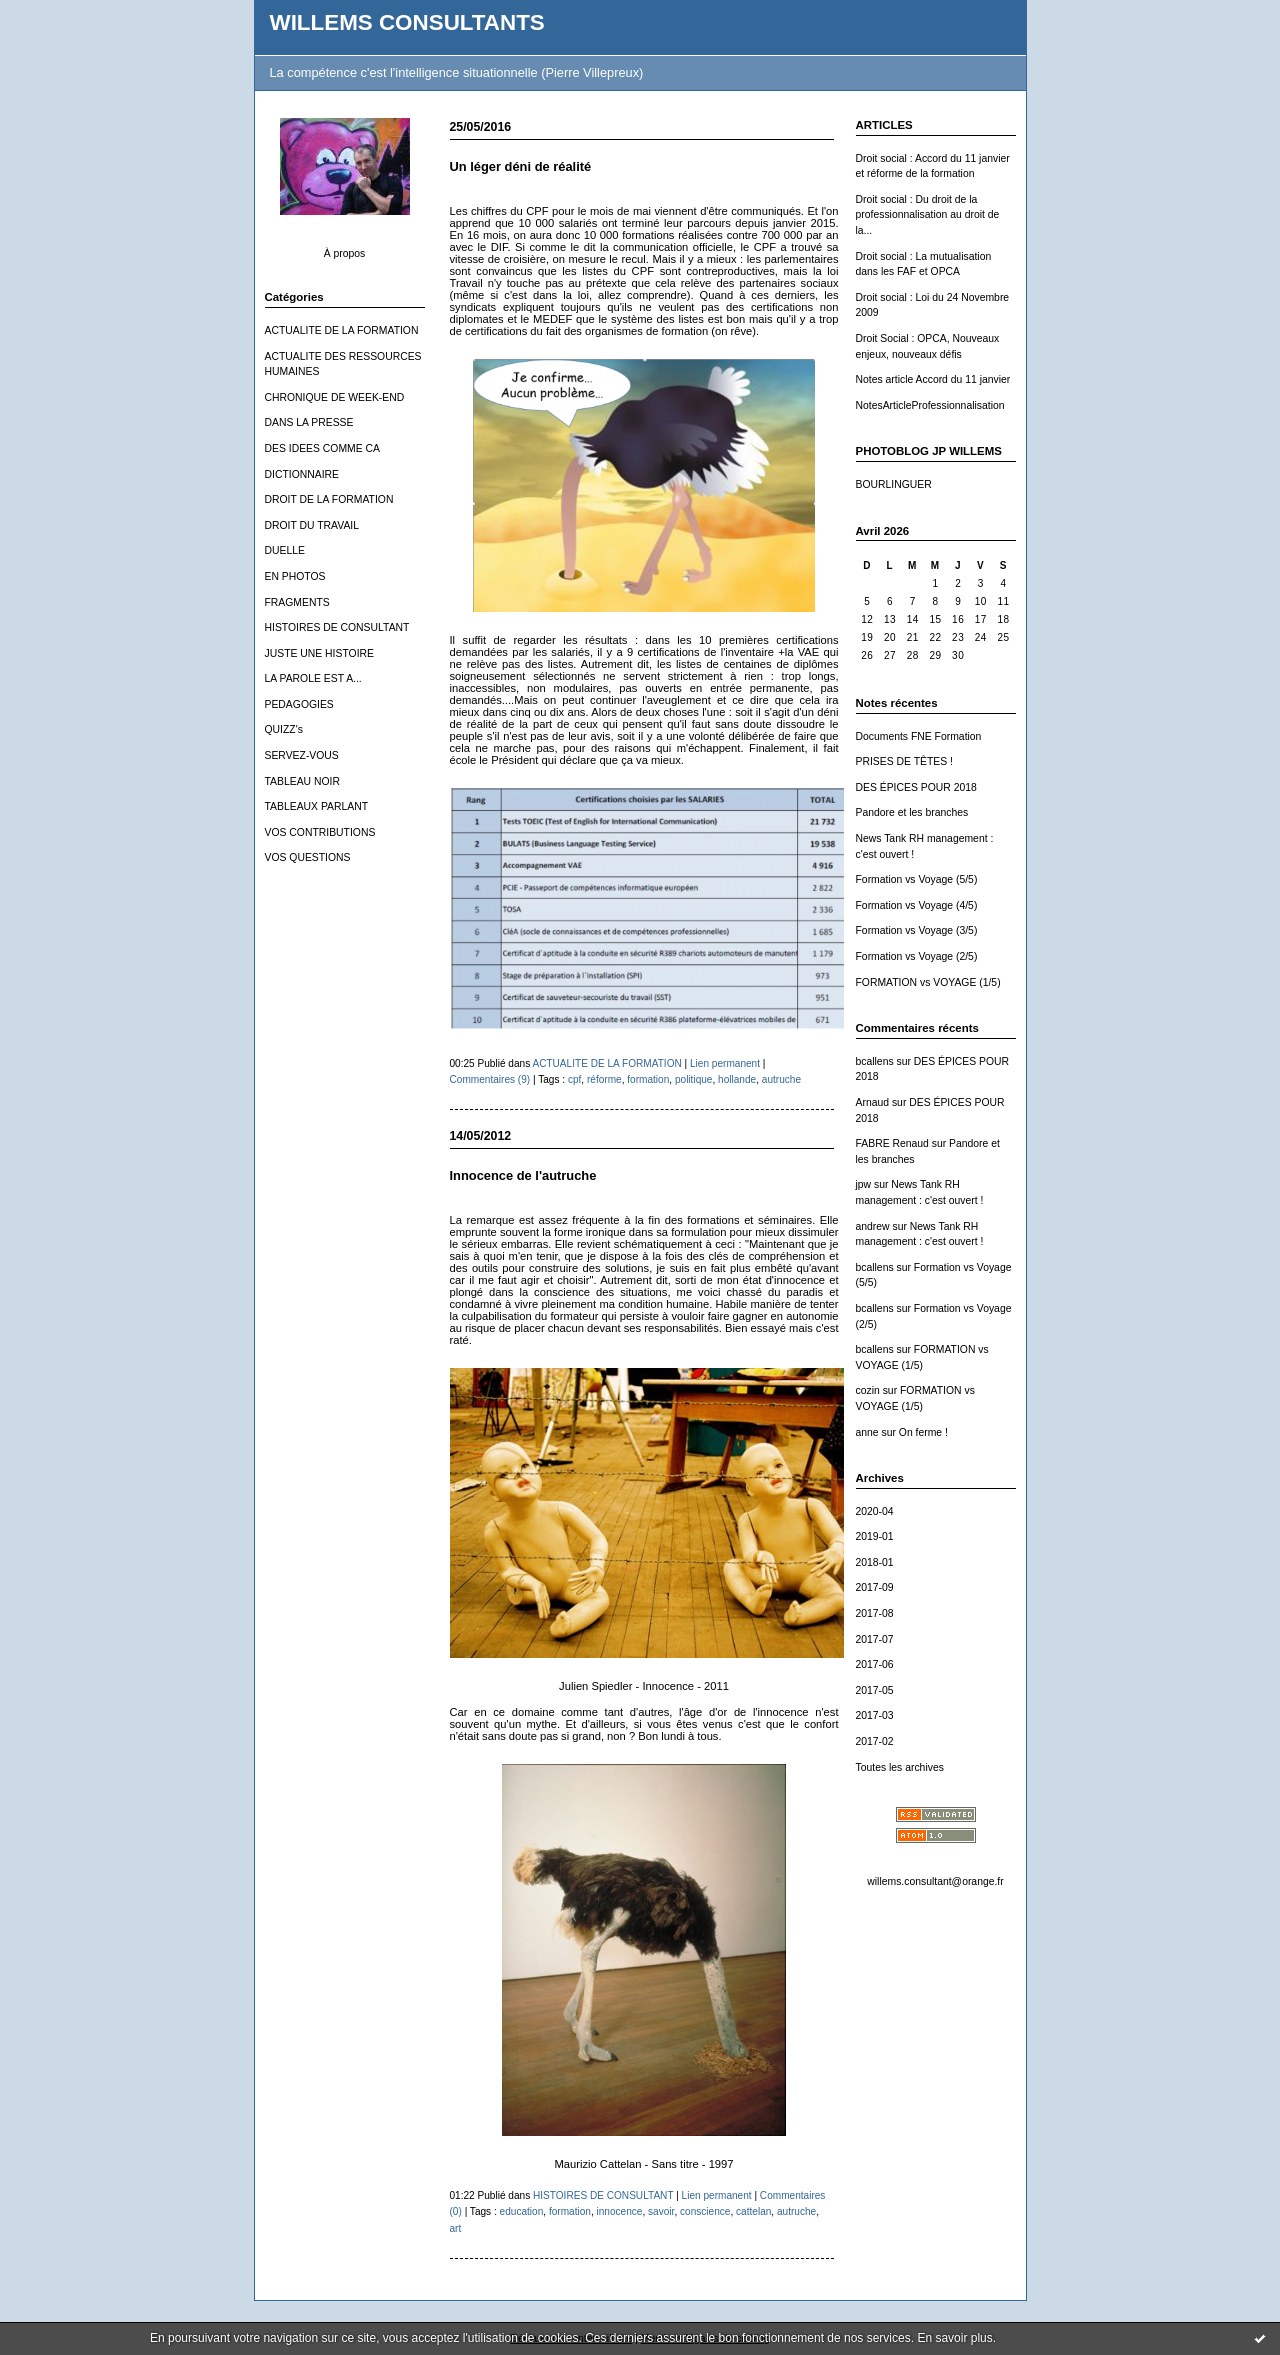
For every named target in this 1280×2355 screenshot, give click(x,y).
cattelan (753, 2211)
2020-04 (875, 1511)
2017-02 (875, 1741)
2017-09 (875, 1587)
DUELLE (285, 550)
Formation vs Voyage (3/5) (917, 930)
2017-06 (875, 1664)
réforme (604, 1079)
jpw (864, 1184)
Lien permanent (725, 1063)
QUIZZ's (284, 729)
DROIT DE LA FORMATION (329, 499)
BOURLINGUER (894, 484)
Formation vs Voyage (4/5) (917, 905)
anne (867, 1432)
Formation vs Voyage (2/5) (917, 956)
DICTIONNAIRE (302, 474)
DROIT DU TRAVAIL (312, 525)
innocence (620, 2211)
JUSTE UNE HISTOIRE (320, 653)
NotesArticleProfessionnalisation (930, 405)
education (522, 2211)
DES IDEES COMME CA (322, 448)
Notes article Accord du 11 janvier (933, 379)
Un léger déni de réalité (521, 166)
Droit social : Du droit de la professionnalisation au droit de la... (928, 215)
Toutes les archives (900, 1767)
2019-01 (875, 1536)
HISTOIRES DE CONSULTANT (337, 627)
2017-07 (875, 1639)
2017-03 (875, 1715)
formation (648, 1079)
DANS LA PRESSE (309, 422)
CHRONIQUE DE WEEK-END (335, 397)
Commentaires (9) (490, 1079)
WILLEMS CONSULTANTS (407, 22)
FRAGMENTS (297, 602)
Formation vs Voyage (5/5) (917, 879)
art (456, 2228)
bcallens (875, 1061)
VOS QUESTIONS (308, 857)
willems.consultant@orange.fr (935, 1881)
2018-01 (875, 1562)
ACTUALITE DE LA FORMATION (342, 330)
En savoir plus (954, 2338)
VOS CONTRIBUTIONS (320, 832)
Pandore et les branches (912, 812)
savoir (661, 2211)
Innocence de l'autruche (523, 1175)
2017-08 (875, 1613)
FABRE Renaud (892, 1143)
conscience (705, 2211)
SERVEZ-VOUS (302, 755)
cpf (574, 1079)
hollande (737, 1079)
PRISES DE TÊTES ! (904, 761)
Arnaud (873, 1102)
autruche (781, 1079)
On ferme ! (923, 1432)
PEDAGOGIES (299, 704)
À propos (345, 253)
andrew (873, 1226)
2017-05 (875, 1690)
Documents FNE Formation (919, 736)
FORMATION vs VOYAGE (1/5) (928, 982)
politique (694, 1079)
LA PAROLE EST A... (313, 678)
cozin (868, 1390)
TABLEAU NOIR (302, 781)
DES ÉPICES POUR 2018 (916, 787)
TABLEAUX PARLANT (317, 806)
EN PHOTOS (295, 576)
